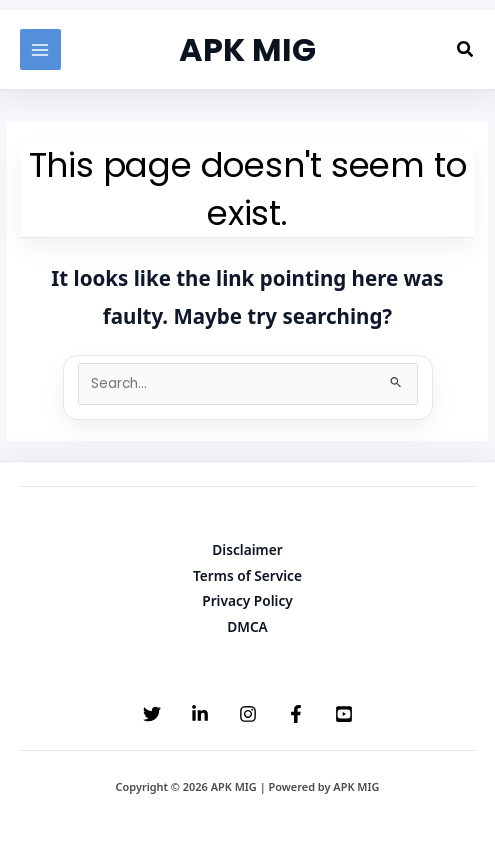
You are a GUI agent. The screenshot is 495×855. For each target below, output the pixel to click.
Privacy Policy (247, 600)
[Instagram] (248, 714)
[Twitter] (152, 714)
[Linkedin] (200, 714)
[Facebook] (296, 714)
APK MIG (247, 49)
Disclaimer (247, 549)
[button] (466, 50)
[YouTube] (344, 714)
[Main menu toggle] (40, 49)
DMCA (247, 626)
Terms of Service (247, 575)
